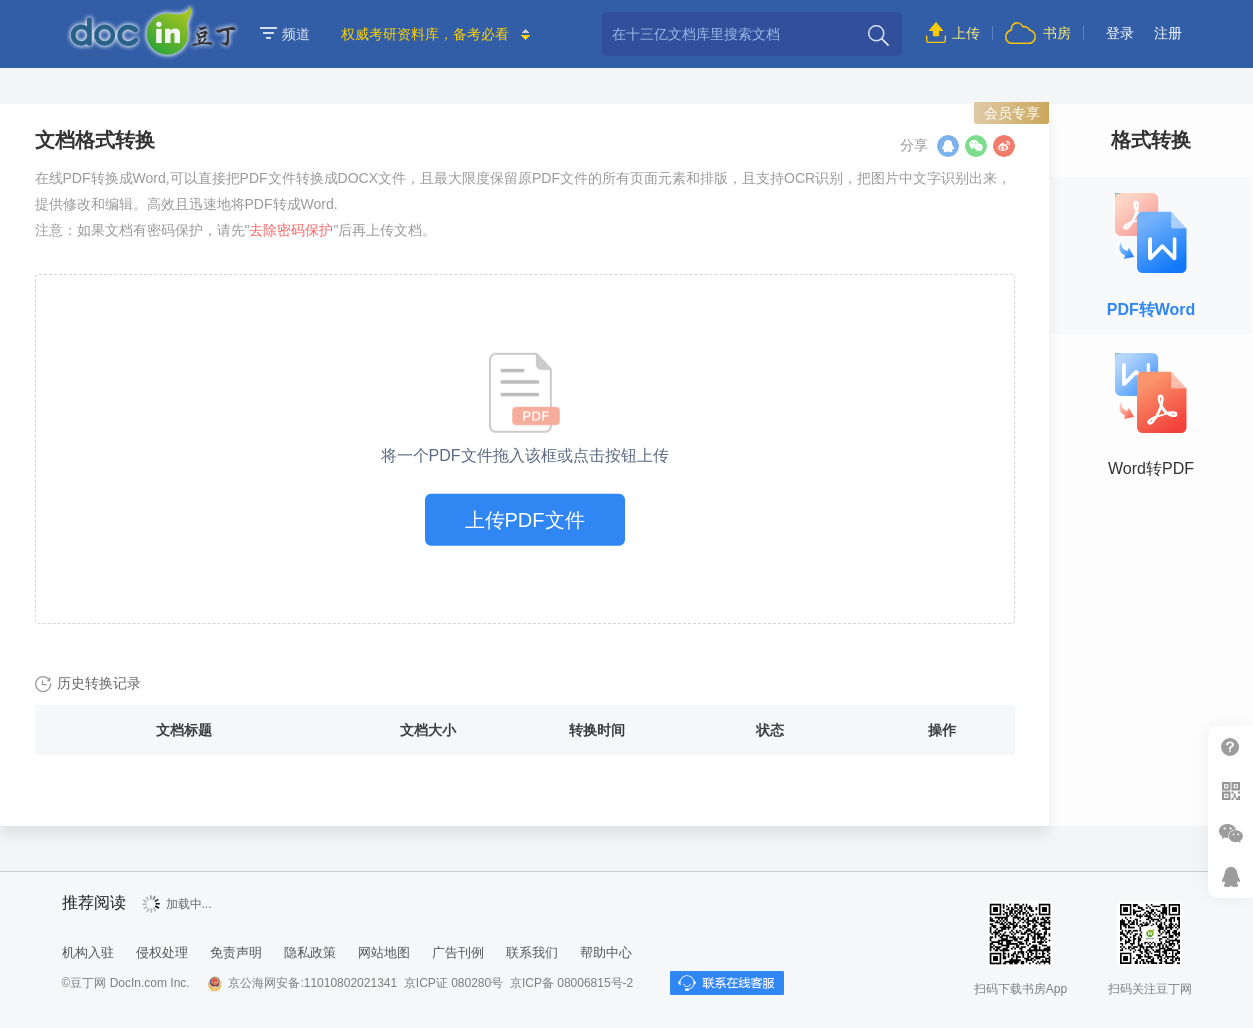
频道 (285, 34)
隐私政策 (310, 952)
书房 (1057, 33)
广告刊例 (458, 952)
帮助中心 (1230, 747)
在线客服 (1230, 876)
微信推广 (1230, 833)
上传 (966, 33)
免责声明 (236, 952)
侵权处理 (162, 952)
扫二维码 (1230, 790)
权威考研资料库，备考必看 (425, 34)
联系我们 (532, 952)
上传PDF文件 (525, 520)
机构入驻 (88, 952)
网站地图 (384, 952)
